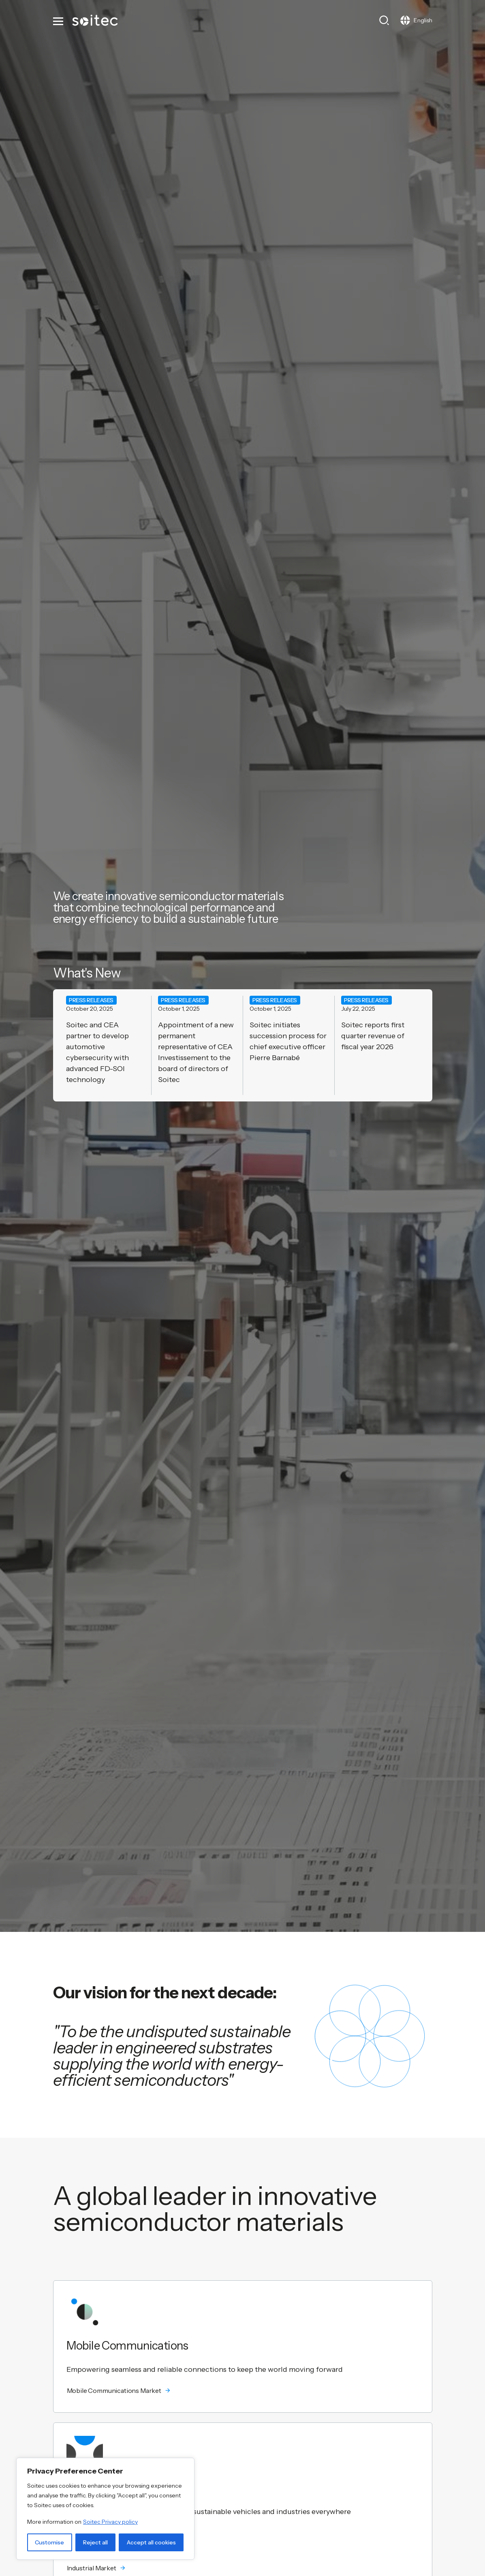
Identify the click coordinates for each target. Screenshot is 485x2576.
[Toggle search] (384, 20)
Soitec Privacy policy (110, 2521)
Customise (49, 2542)
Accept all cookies (151, 2542)
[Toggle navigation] (59, 20)
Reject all (95, 2542)
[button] (242, 2390)
